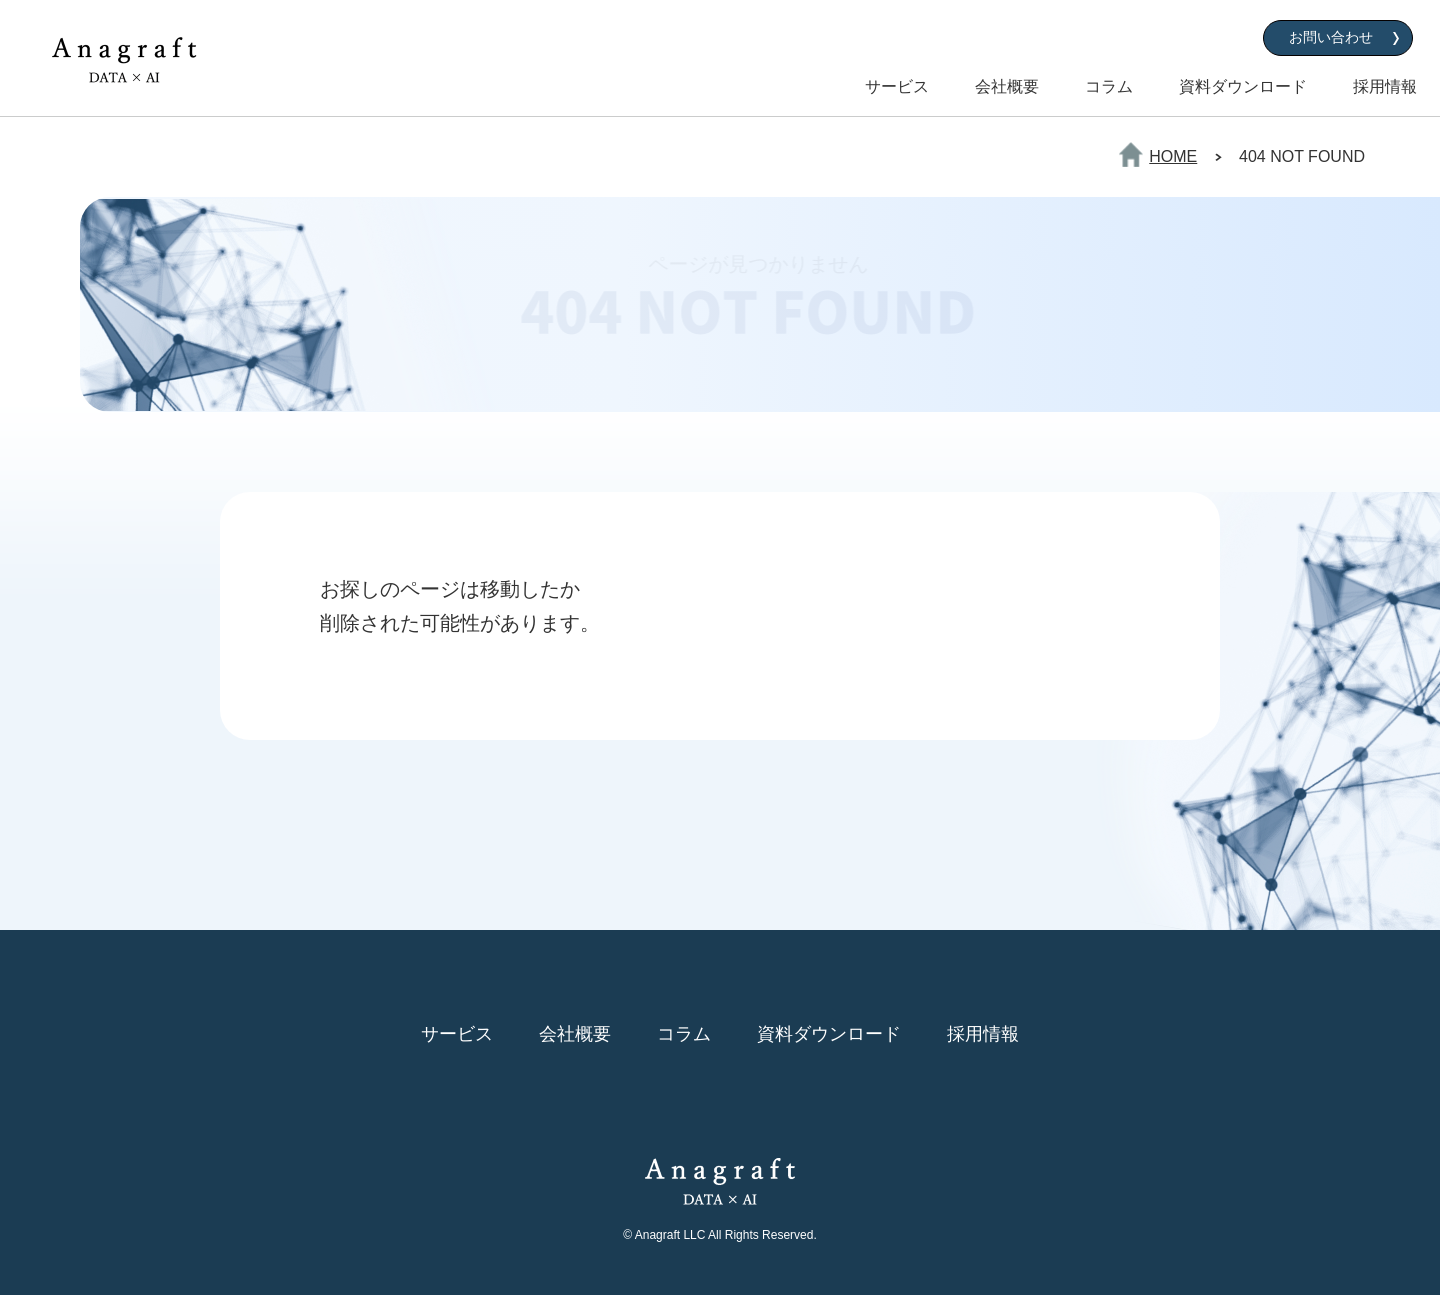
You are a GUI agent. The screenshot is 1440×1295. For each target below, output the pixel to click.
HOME (1173, 156)
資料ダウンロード (1243, 86)
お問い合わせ (1331, 37)
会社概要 (1007, 86)
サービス (897, 86)
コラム (1109, 86)
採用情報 (1385, 86)
